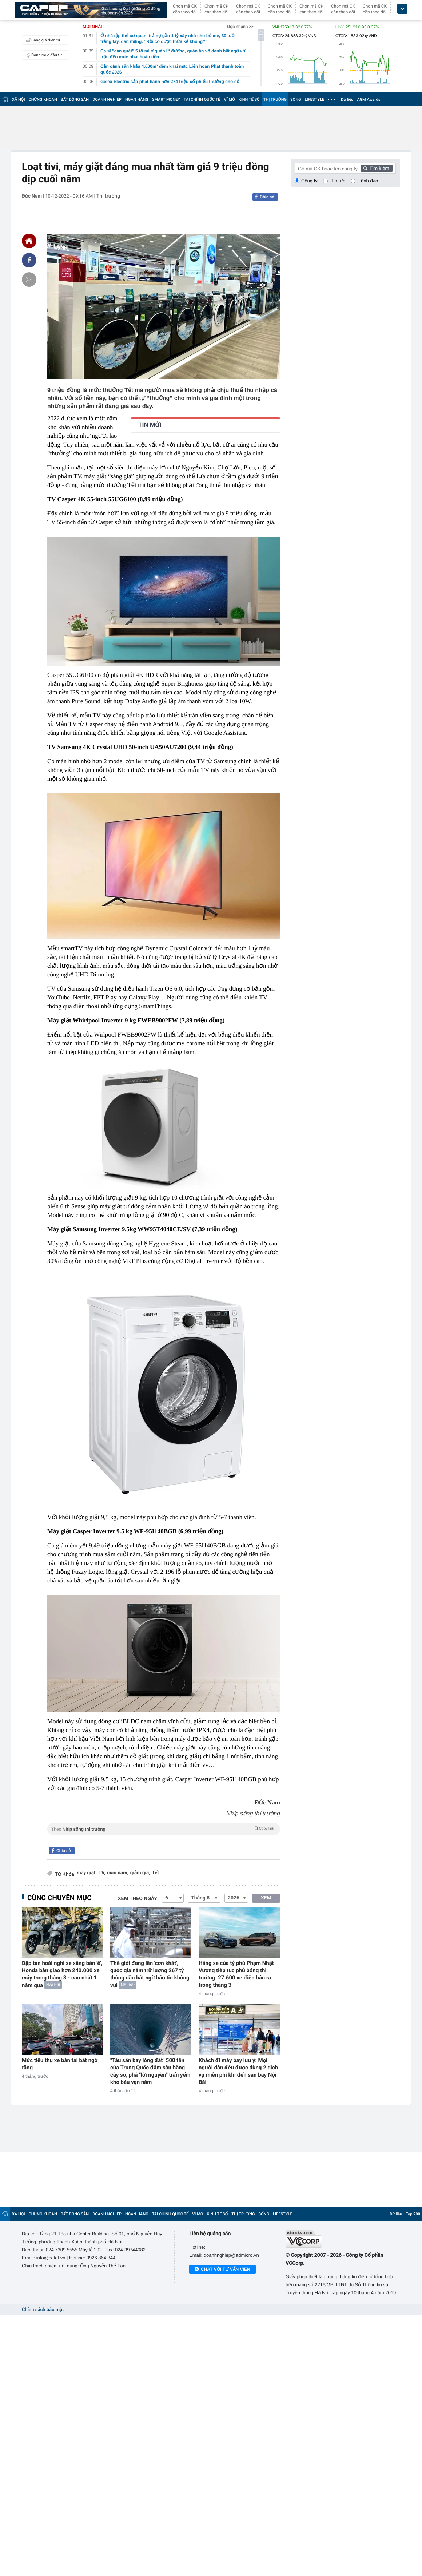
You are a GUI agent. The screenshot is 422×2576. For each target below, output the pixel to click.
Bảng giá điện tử (42, 40)
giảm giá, (140, 1873)
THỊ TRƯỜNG (275, 99)
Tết (155, 1873)
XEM (266, 1898)
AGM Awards (368, 99)
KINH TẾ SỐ (249, 99)
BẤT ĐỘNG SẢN (75, 99)
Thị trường (108, 196)
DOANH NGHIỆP (107, 99)
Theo (163, 1828)
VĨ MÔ (229, 99)
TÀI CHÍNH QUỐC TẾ (202, 99)
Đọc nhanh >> (240, 26)
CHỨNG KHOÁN (43, 99)
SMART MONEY (166, 99)
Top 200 (413, 2214)
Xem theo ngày (137, 1899)
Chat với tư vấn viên (222, 2270)
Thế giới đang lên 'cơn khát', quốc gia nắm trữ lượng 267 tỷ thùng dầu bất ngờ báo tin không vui (150, 1974)
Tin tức (338, 180)
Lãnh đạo (368, 180)
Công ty (309, 180)
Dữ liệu (347, 99)
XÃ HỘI (18, 99)
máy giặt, (87, 1873)
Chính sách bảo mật (43, 2310)
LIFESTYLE (314, 99)
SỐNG (295, 99)
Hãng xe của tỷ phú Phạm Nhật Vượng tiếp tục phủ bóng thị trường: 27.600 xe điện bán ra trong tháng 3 (236, 1974)
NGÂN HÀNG (136, 99)
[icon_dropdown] (402, 9)
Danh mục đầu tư (43, 55)
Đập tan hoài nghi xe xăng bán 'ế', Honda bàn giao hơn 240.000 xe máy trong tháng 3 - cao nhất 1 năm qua (62, 1974)
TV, (102, 1873)
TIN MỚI (150, 425)
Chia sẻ (267, 196)
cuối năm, (117, 1873)
